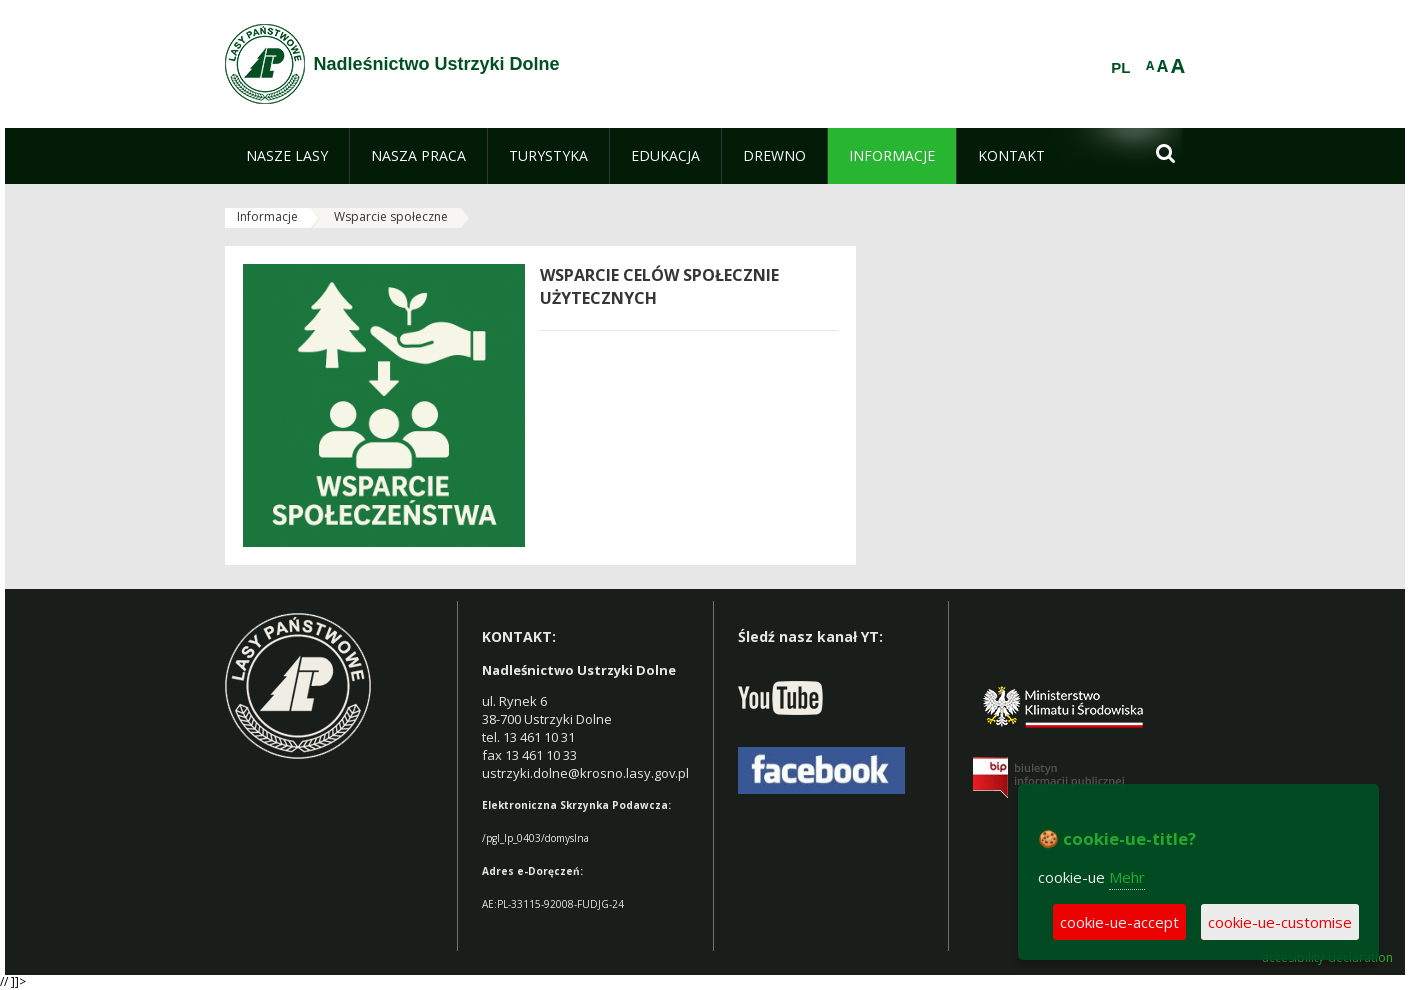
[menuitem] (287, 156)
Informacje (267, 216)
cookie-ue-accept (1119, 922)
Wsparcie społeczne (391, 216)
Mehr (1127, 877)
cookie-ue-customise (1280, 922)
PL (1120, 68)
